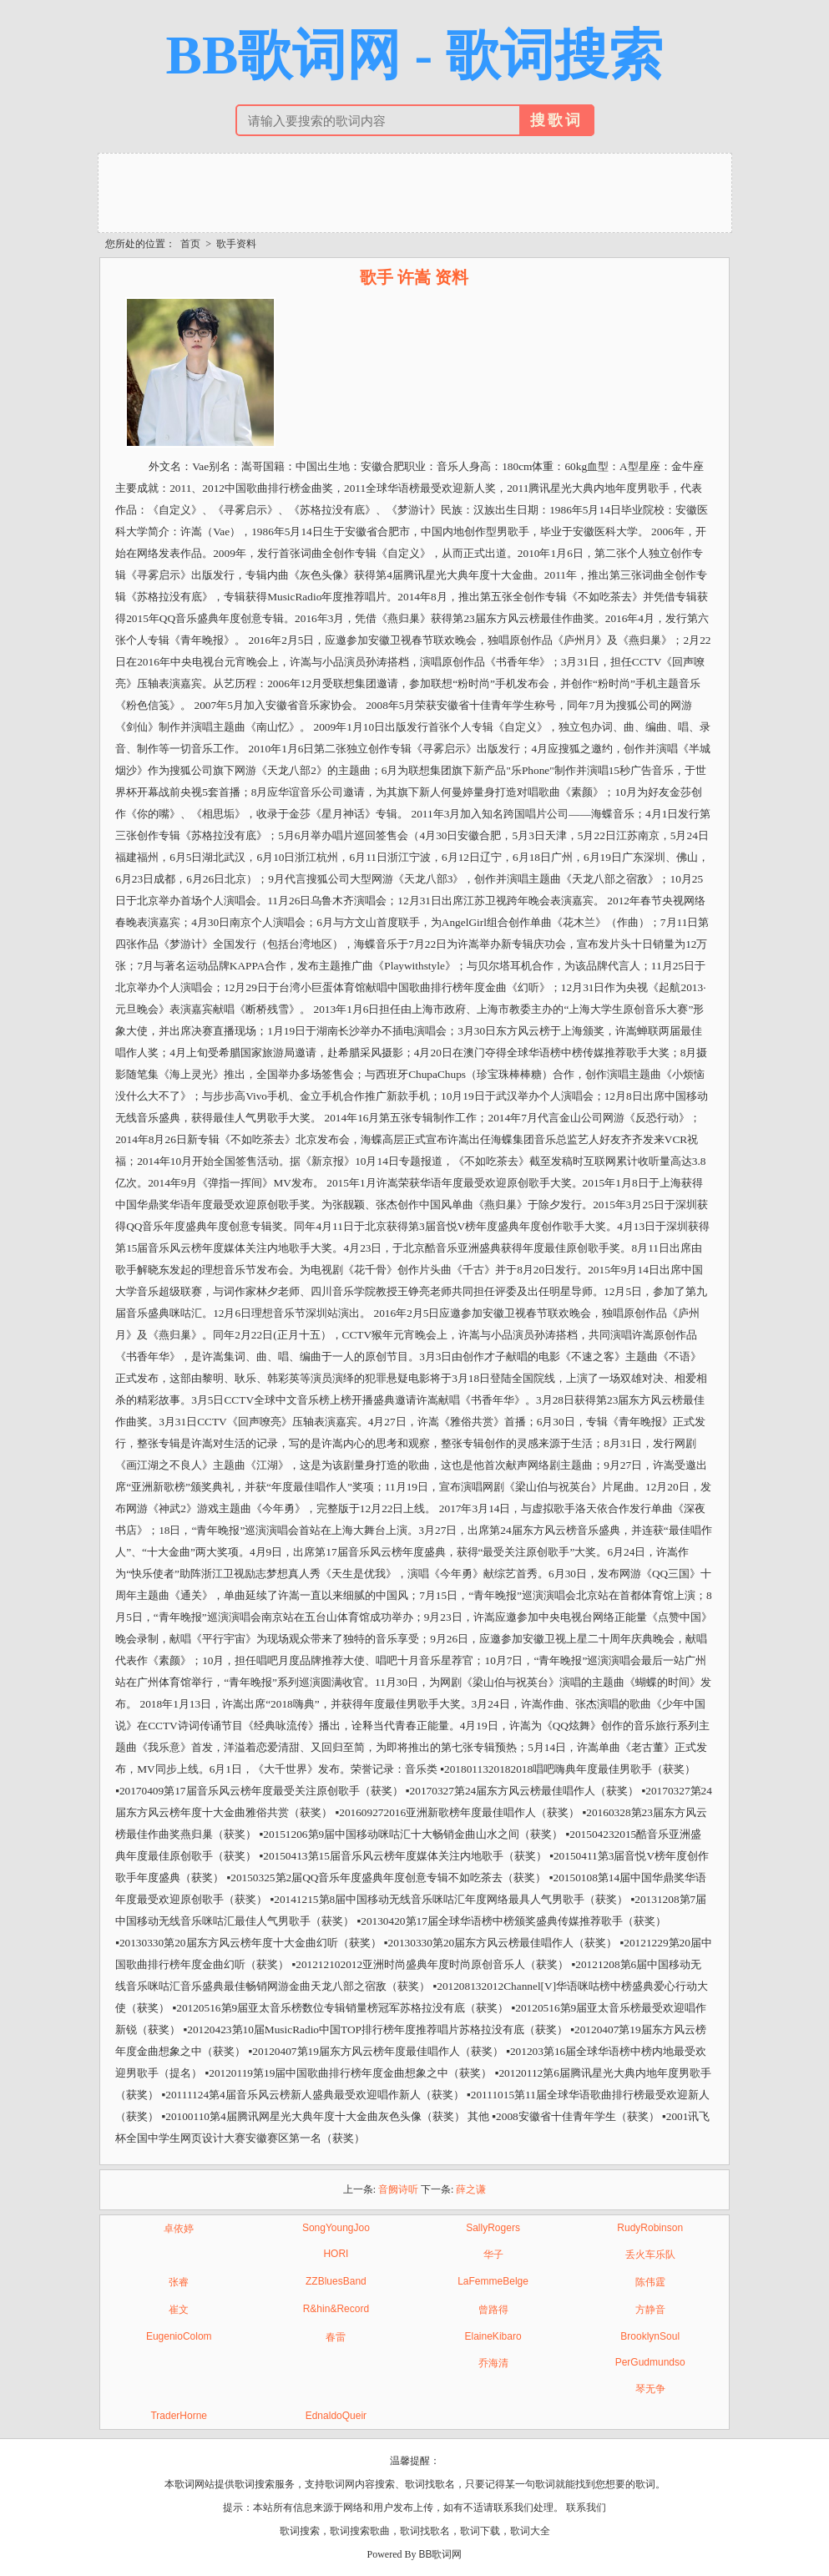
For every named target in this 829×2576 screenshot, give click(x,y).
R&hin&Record (336, 2309)
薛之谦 (471, 2189)
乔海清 (493, 2363)
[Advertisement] (415, 191)
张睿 (179, 2282)
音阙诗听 (398, 2189)
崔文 (179, 2309)
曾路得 (493, 2309)
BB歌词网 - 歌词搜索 (415, 55)
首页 (190, 244)
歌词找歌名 (425, 2531)
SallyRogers (493, 2228)
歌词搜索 (300, 2531)
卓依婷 (179, 2228)
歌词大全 (530, 2531)
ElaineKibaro (493, 2336)
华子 (493, 2254)
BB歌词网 (440, 2554)
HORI (335, 2254)
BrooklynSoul (650, 2336)
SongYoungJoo (336, 2228)
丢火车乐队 (650, 2254)
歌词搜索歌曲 (360, 2531)
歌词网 (340, 2484)
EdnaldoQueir (336, 2416)
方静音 (650, 2309)
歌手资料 (236, 244)
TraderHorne (178, 2416)
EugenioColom (179, 2336)
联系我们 (586, 2507)
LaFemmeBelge (492, 2281)
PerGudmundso (650, 2362)
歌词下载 (480, 2531)
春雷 (336, 2337)
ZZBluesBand (336, 2281)
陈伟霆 (650, 2282)
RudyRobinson (650, 2228)
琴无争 (650, 2389)
